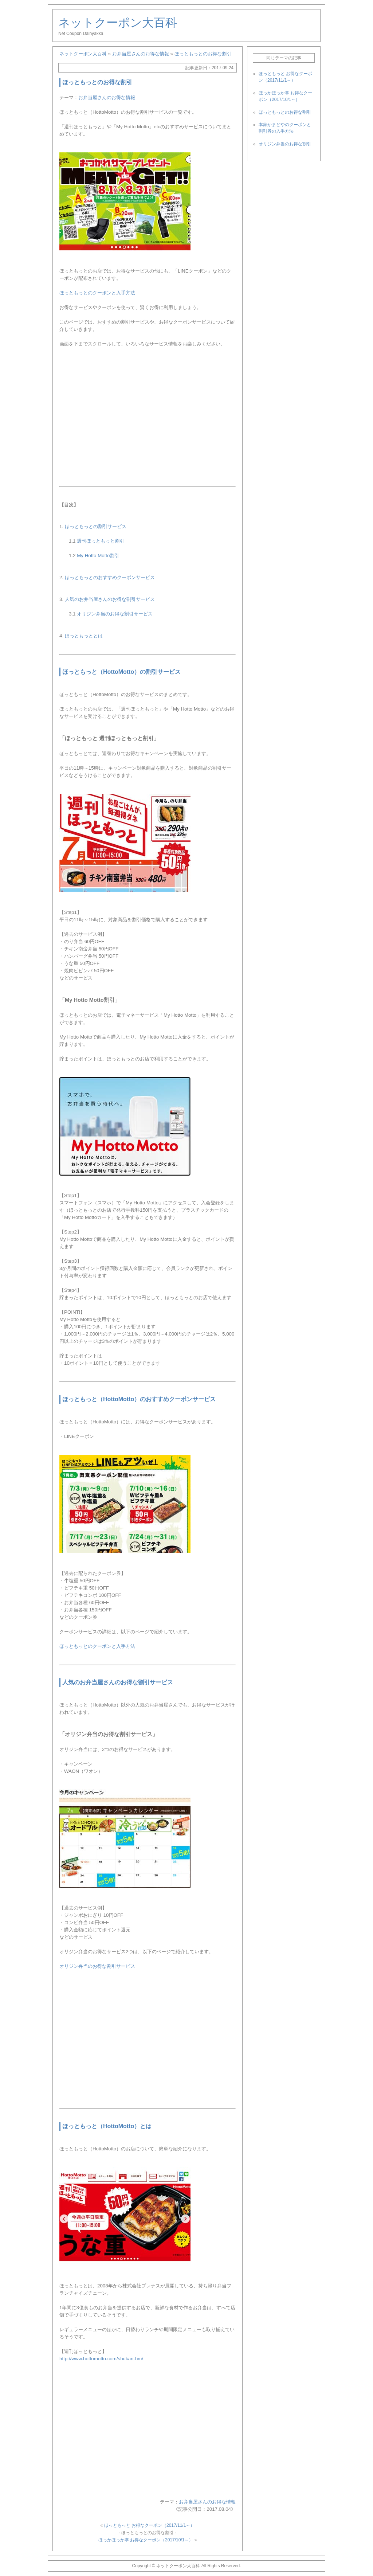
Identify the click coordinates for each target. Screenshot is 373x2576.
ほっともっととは (84, 635)
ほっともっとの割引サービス (95, 526)
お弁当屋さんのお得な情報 (106, 97)
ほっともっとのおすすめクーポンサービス (110, 577)
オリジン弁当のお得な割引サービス (115, 614)
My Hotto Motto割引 (98, 555)
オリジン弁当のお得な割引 (285, 143)
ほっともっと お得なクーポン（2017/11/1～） (149, 2525)
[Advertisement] (147, 413)
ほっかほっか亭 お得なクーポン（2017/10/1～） (145, 2539)
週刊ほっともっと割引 (100, 541)
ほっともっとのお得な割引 (285, 112)
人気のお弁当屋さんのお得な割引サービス (110, 599)
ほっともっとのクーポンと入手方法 (97, 293)
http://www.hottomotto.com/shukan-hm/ (101, 2358)
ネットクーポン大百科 (117, 22)
